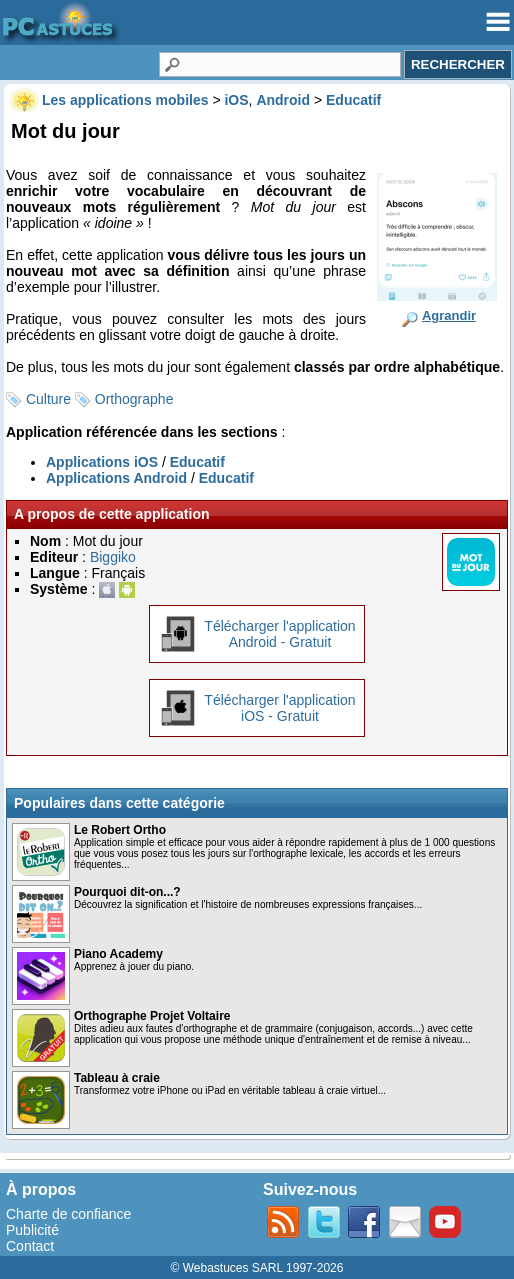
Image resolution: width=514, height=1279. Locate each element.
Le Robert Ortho (120, 830)
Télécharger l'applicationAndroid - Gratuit (279, 634)
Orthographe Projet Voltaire (152, 1016)
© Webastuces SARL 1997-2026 (257, 1268)
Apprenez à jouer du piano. (134, 966)
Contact (30, 1246)
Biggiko (113, 557)
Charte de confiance (68, 1214)
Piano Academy (118, 954)
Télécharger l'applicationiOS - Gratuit (279, 708)
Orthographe (134, 399)
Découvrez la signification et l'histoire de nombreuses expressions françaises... (248, 904)
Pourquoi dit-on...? (127, 892)
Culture (48, 399)
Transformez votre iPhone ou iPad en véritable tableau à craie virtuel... (230, 1090)
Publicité (32, 1230)
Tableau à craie (117, 1078)
